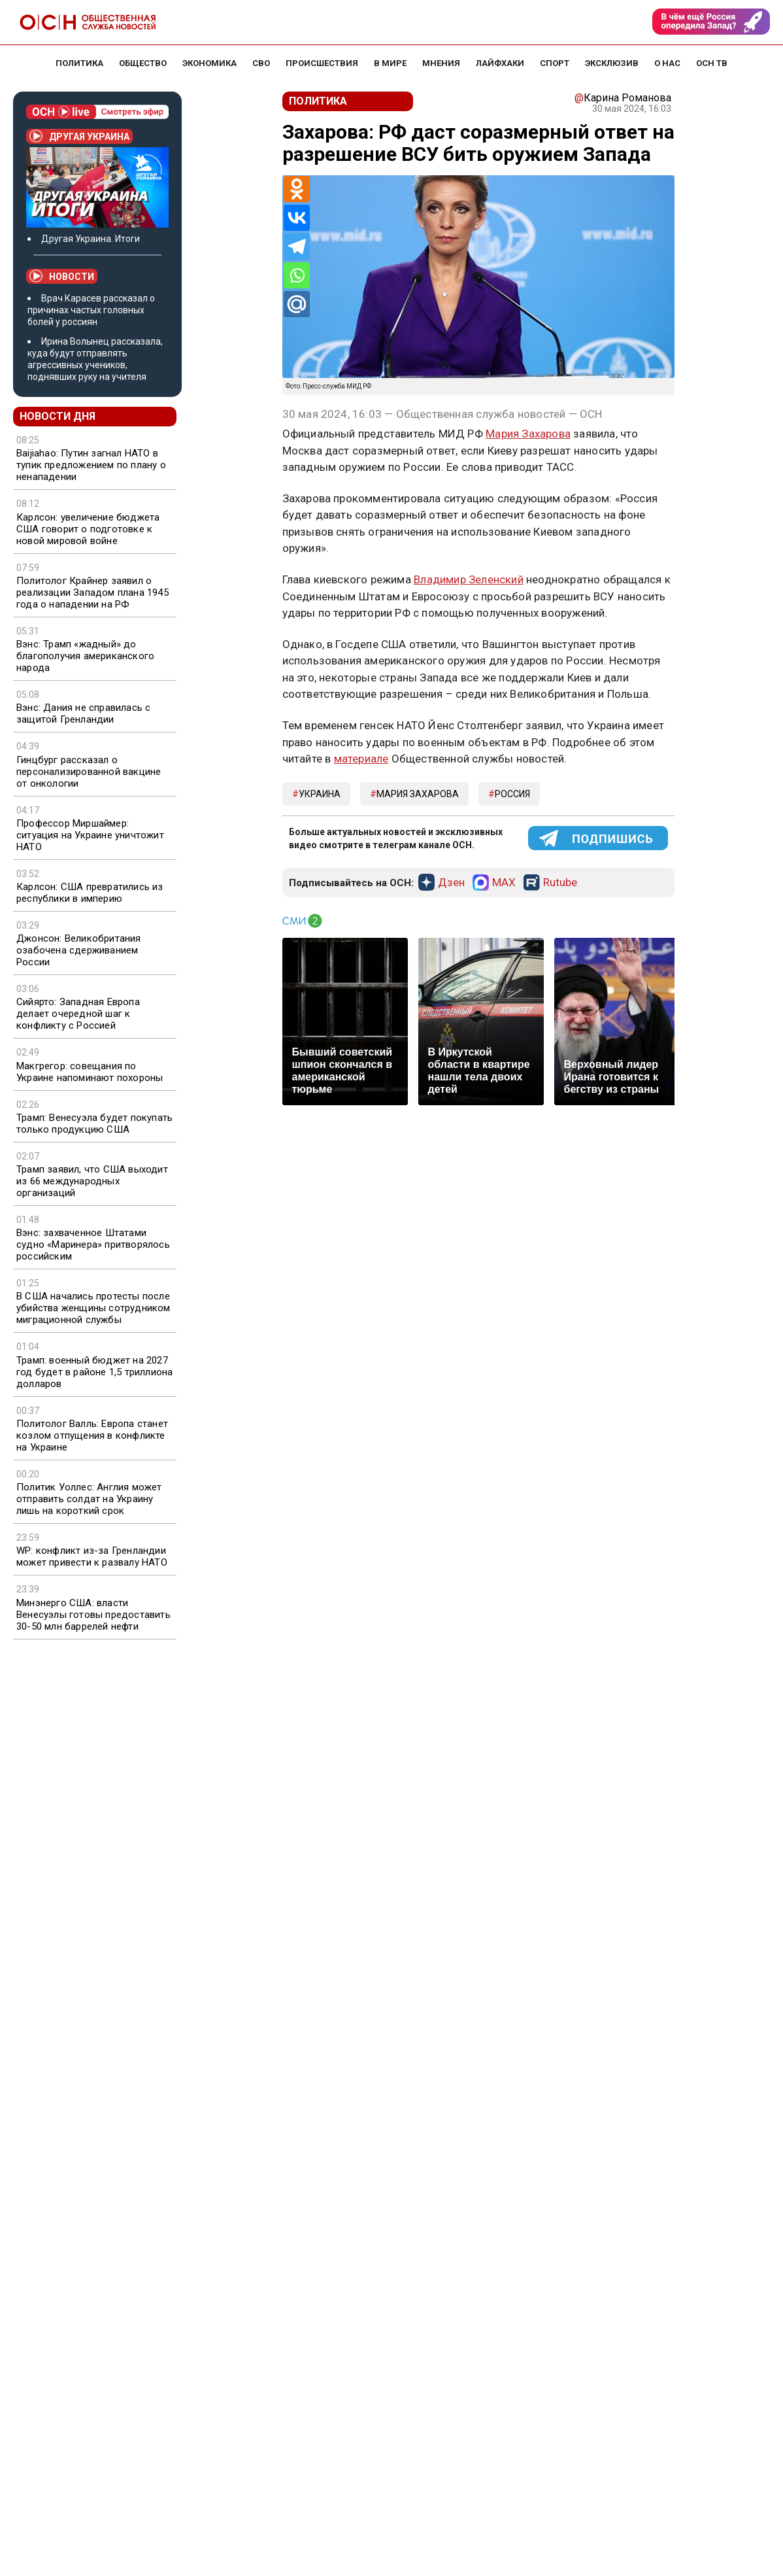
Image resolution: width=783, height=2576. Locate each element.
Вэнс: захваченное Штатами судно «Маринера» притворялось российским (93, 1244)
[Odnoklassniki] (297, 189)
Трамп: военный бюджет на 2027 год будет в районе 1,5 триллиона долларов (94, 1372)
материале (361, 758)
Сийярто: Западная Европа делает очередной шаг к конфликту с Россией (78, 1013)
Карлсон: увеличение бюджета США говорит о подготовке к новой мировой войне (87, 529)
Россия (512, 794)
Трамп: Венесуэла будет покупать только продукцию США (94, 1123)
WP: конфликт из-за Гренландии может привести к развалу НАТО (91, 1556)
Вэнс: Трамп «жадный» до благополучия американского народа (85, 656)
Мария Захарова (528, 433)
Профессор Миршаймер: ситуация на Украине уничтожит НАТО (90, 835)
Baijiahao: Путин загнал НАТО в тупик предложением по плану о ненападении (91, 465)
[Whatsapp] (297, 275)
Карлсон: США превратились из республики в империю (89, 892)
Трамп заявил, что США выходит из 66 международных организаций (92, 1181)
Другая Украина (79, 136)
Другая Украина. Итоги (90, 238)
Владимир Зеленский (469, 579)
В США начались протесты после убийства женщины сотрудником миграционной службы (93, 1308)
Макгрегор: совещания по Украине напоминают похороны (89, 1072)
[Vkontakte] (297, 218)
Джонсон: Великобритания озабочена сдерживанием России (78, 950)
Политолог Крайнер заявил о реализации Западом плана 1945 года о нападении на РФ (92, 592)
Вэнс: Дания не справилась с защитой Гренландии (83, 713)
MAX (504, 883)
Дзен (451, 883)
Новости (61, 276)
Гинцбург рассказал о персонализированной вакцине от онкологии (88, 771)
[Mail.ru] (297, 304)
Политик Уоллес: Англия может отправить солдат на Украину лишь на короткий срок (89, 1499)
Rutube (560, 883)
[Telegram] (297, 246)
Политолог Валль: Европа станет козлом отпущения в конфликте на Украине (92, 1435)
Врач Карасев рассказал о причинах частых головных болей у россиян (91, 310)
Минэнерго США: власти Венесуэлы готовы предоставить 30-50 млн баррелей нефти (93, 1614)
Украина (320, 794)
